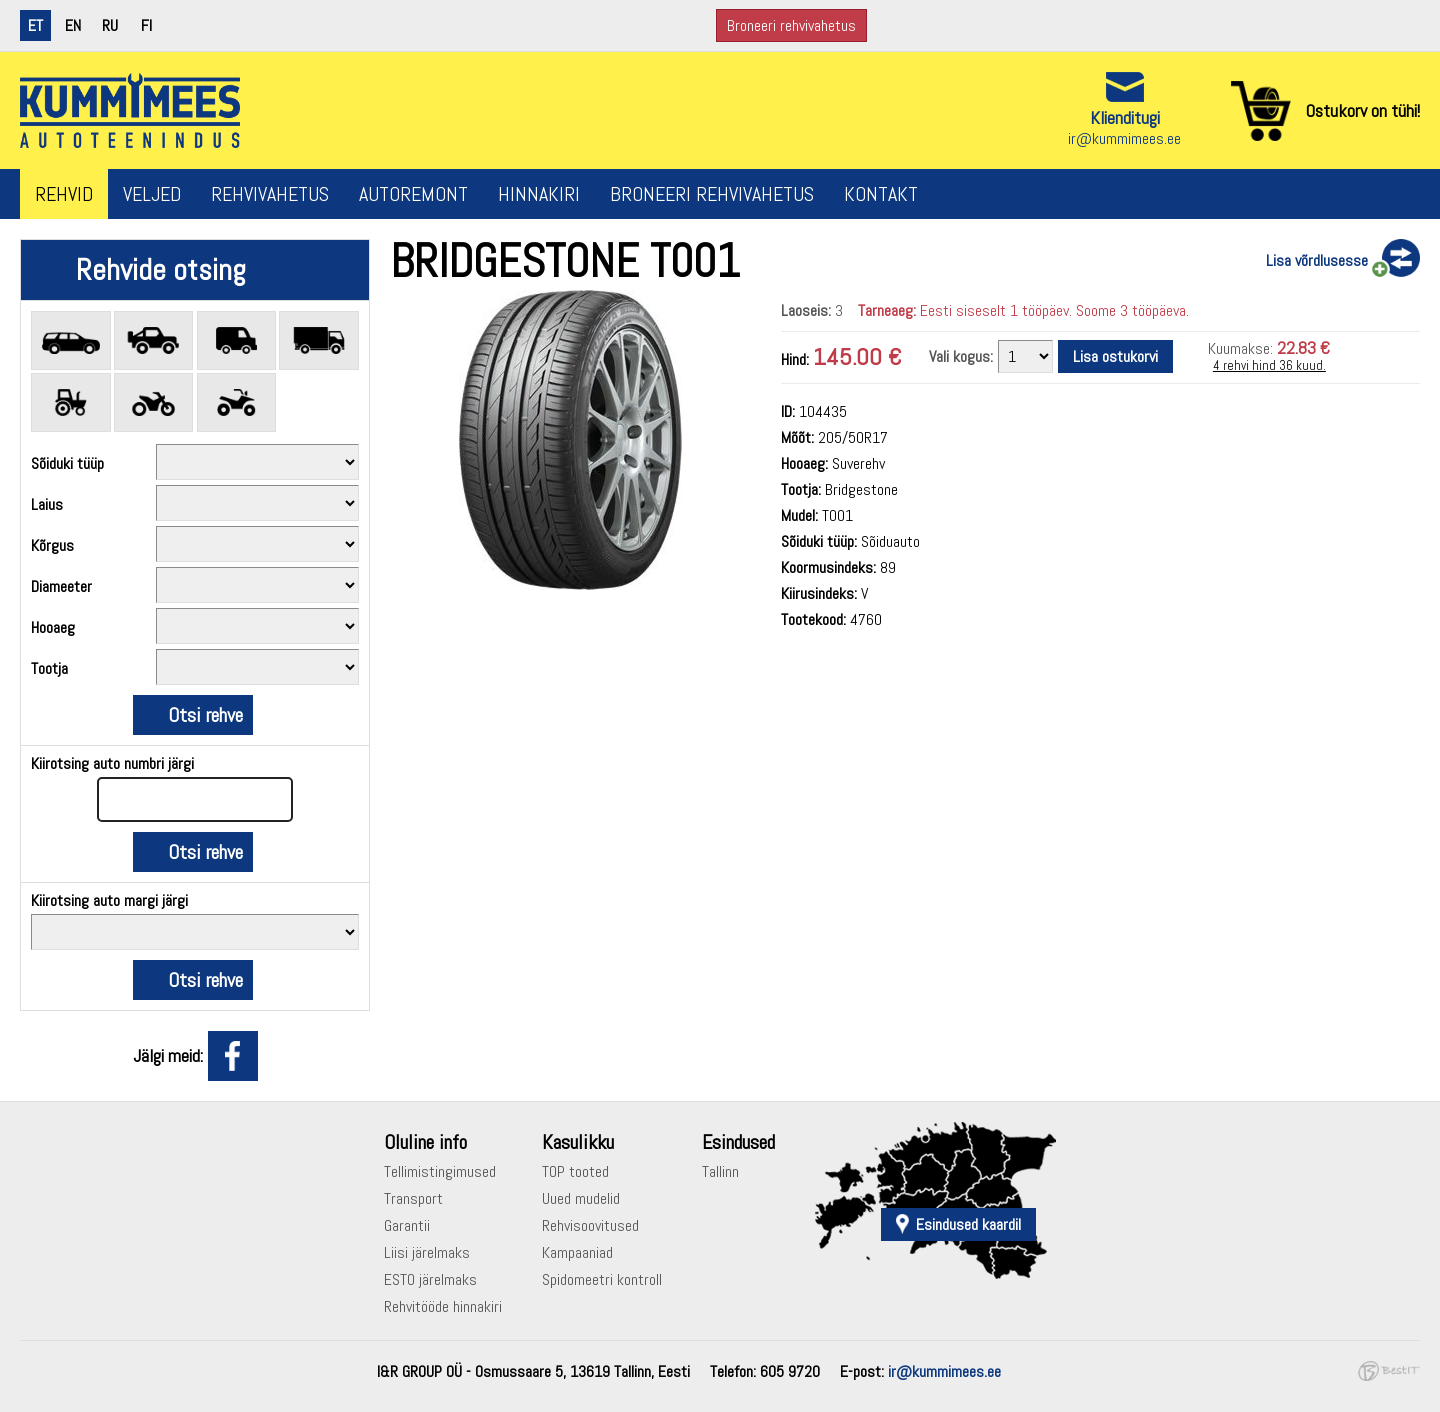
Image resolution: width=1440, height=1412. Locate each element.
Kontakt (881, 194)
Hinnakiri (539, 194)
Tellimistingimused (440, 1171)
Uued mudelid (581, 1198)
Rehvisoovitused (590, 1225)
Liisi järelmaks (427, 1252)
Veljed (152, 194)
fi (146, 25)
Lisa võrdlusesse (1317, 260)
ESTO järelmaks (430, 1279)
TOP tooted (575, 1171)
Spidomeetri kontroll (602, 1279)
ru (110, 25)
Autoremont (413, 194)
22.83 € (1303, 347)
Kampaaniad (577, 1252)
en (73, 25)
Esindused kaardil (968, 1224)
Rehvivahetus (270, 194)
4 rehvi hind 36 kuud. (1269, 365)
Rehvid (64, 194)
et (35, 25)
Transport (413, 1198)
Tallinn (720, 1171)
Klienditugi (1125, 117)
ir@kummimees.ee (1124, 138)
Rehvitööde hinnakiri (443, 1306)
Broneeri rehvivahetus (791, 25)
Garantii (407, 1225)
